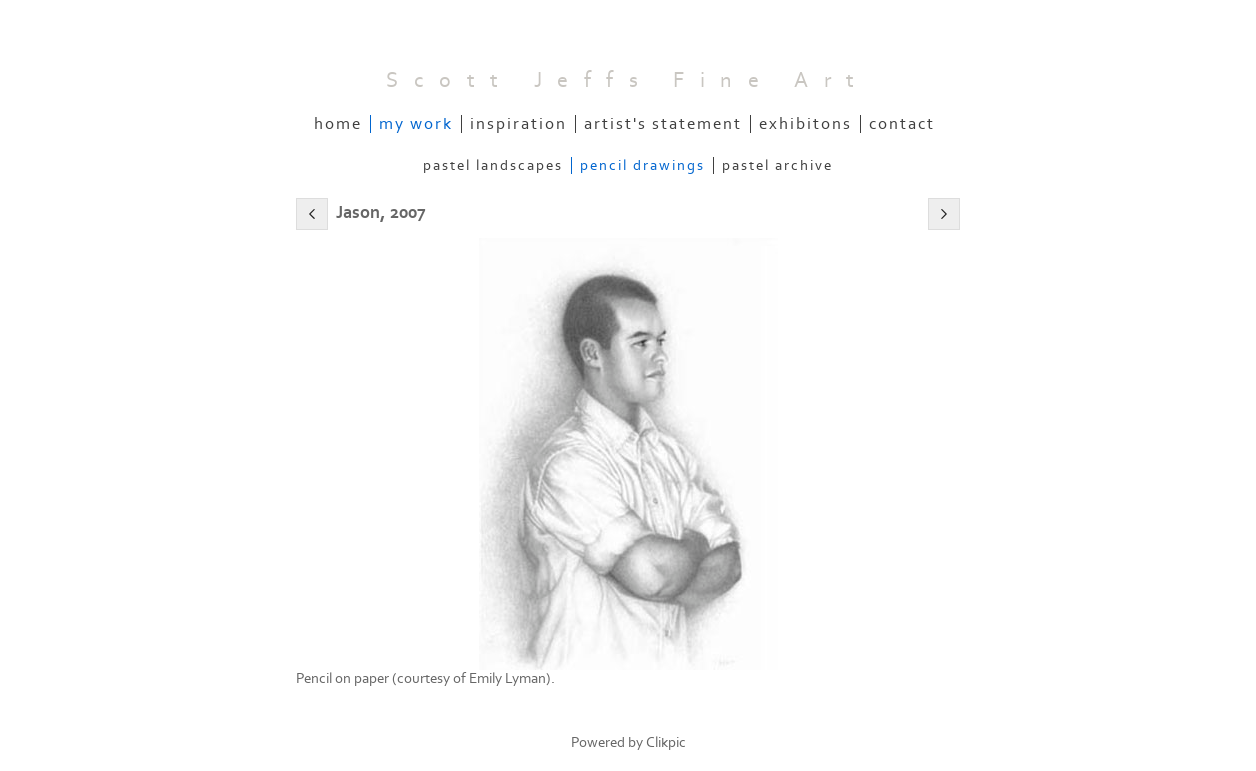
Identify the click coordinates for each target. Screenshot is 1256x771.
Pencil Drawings (642, 165)
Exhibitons (805, 124)
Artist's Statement (663, 124)
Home (338, 124)
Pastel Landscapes (493, 165)
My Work (416, 124)
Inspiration (518, 124)
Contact (902, 124)
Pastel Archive (777, 165)
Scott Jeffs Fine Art (628, 80)
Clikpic (666, 742)
